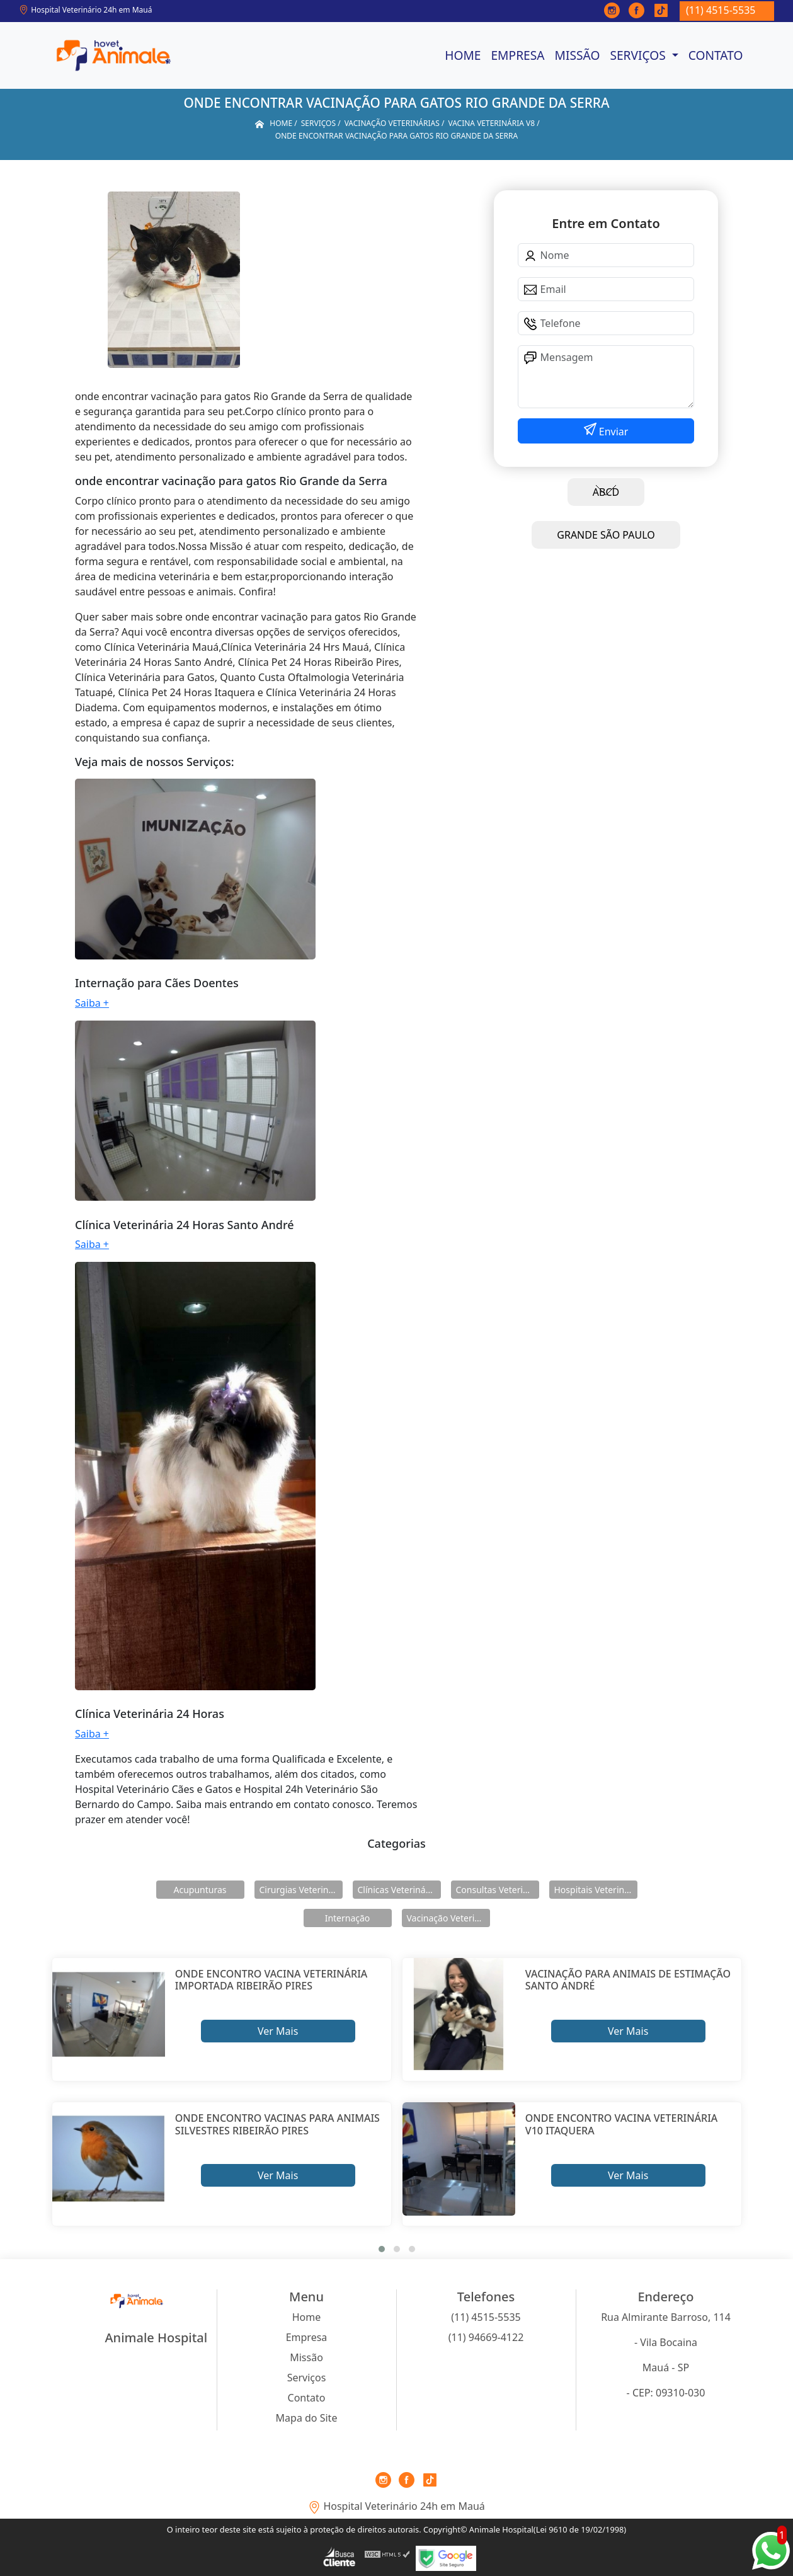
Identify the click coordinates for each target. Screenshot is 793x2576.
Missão (577, 55)
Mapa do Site (307, 2418)
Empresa (517, 55)
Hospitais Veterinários (595, 1890)
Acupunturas (200, 1890)
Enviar (612, 431)
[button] (381, 2249)
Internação (347, 1918)
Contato (715, 55)
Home (463, 55)
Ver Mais (278, 2031)
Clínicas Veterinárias (399, 1890)
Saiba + (92, 1003)
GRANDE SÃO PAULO (605, 535)
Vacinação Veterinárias (448, 1918)
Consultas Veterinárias (497, 1890)
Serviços (639, 55)
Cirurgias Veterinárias (301, 1890)
